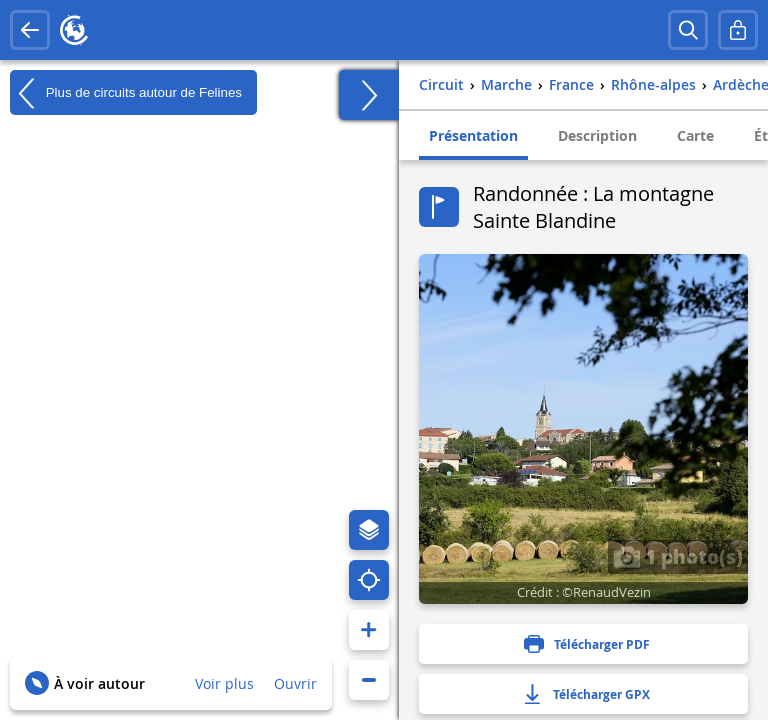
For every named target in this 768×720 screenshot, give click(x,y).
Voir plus (224, 683)
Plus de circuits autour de (126, 93)
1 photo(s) (678, 556)
